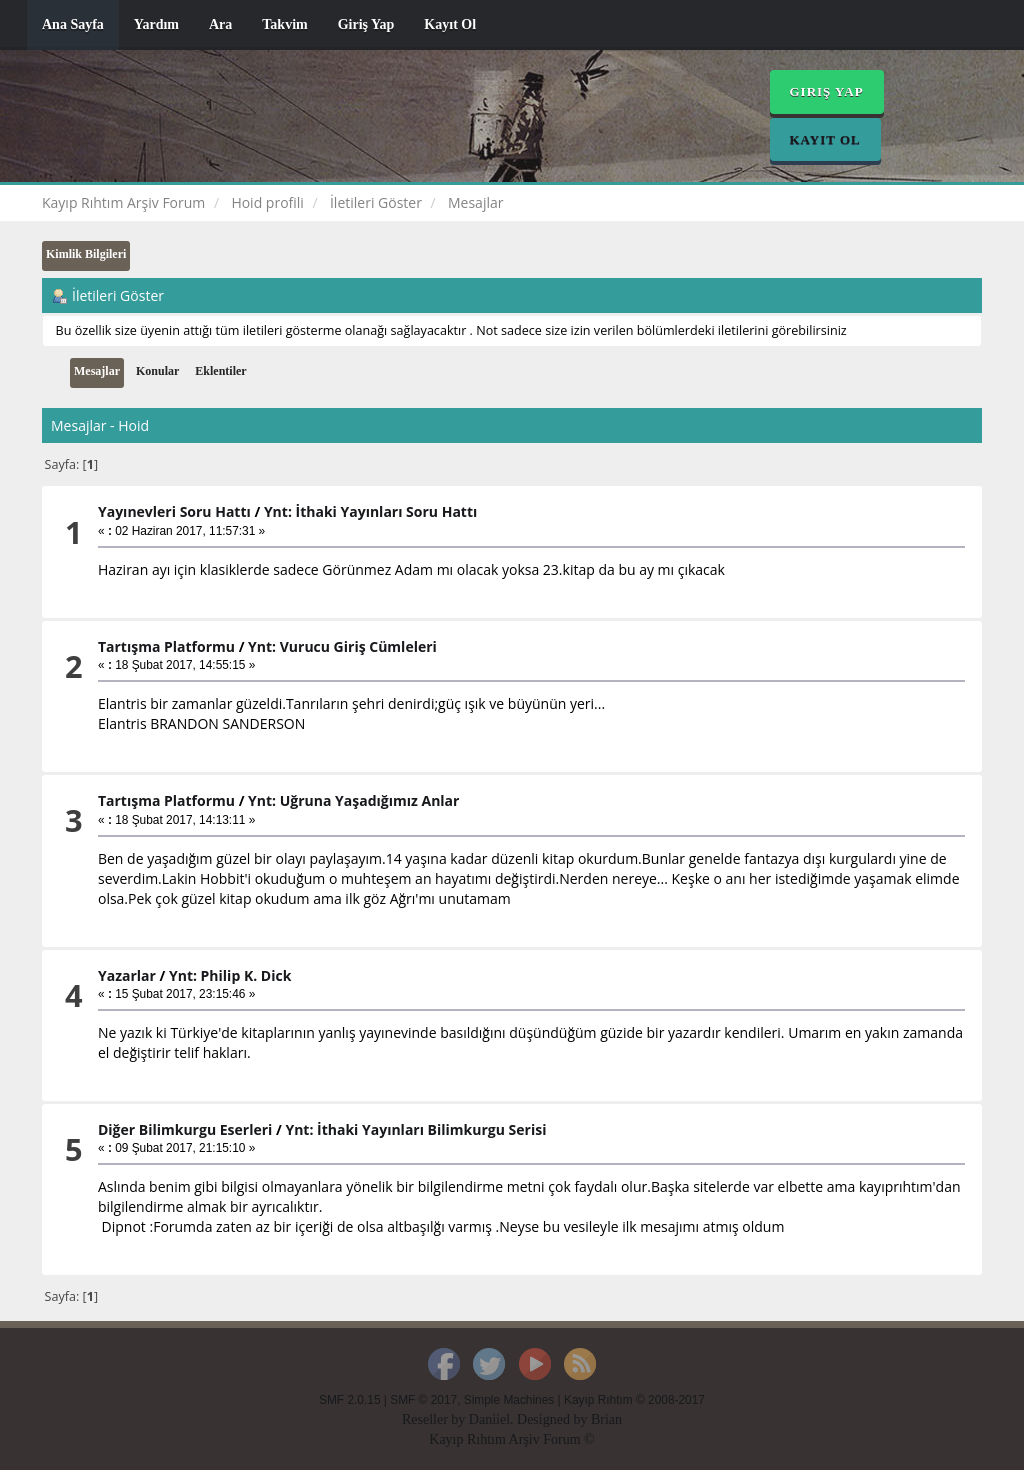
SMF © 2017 (423, 1400)
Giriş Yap (366, 24)
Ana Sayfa (73, 24)
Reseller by (435, 1419)
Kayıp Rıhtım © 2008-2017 (634, 1400)
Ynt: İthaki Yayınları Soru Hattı (370, 511)
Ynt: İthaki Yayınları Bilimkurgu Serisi (415, 1129)
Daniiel (489, 1419)
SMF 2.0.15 (349, 1400)
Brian (606, 1419)
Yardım (156, 24)
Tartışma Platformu (166, 646)
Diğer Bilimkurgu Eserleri (185, 1129)
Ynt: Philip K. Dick (230, 975)
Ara (220, 24)
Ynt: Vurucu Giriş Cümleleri (342, 646)
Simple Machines (509, 1400)
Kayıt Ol (450, 24)
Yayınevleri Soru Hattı (174, 511)
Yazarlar (127, 975)
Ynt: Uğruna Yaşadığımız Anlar (353, 800)
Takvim (284, 24)
